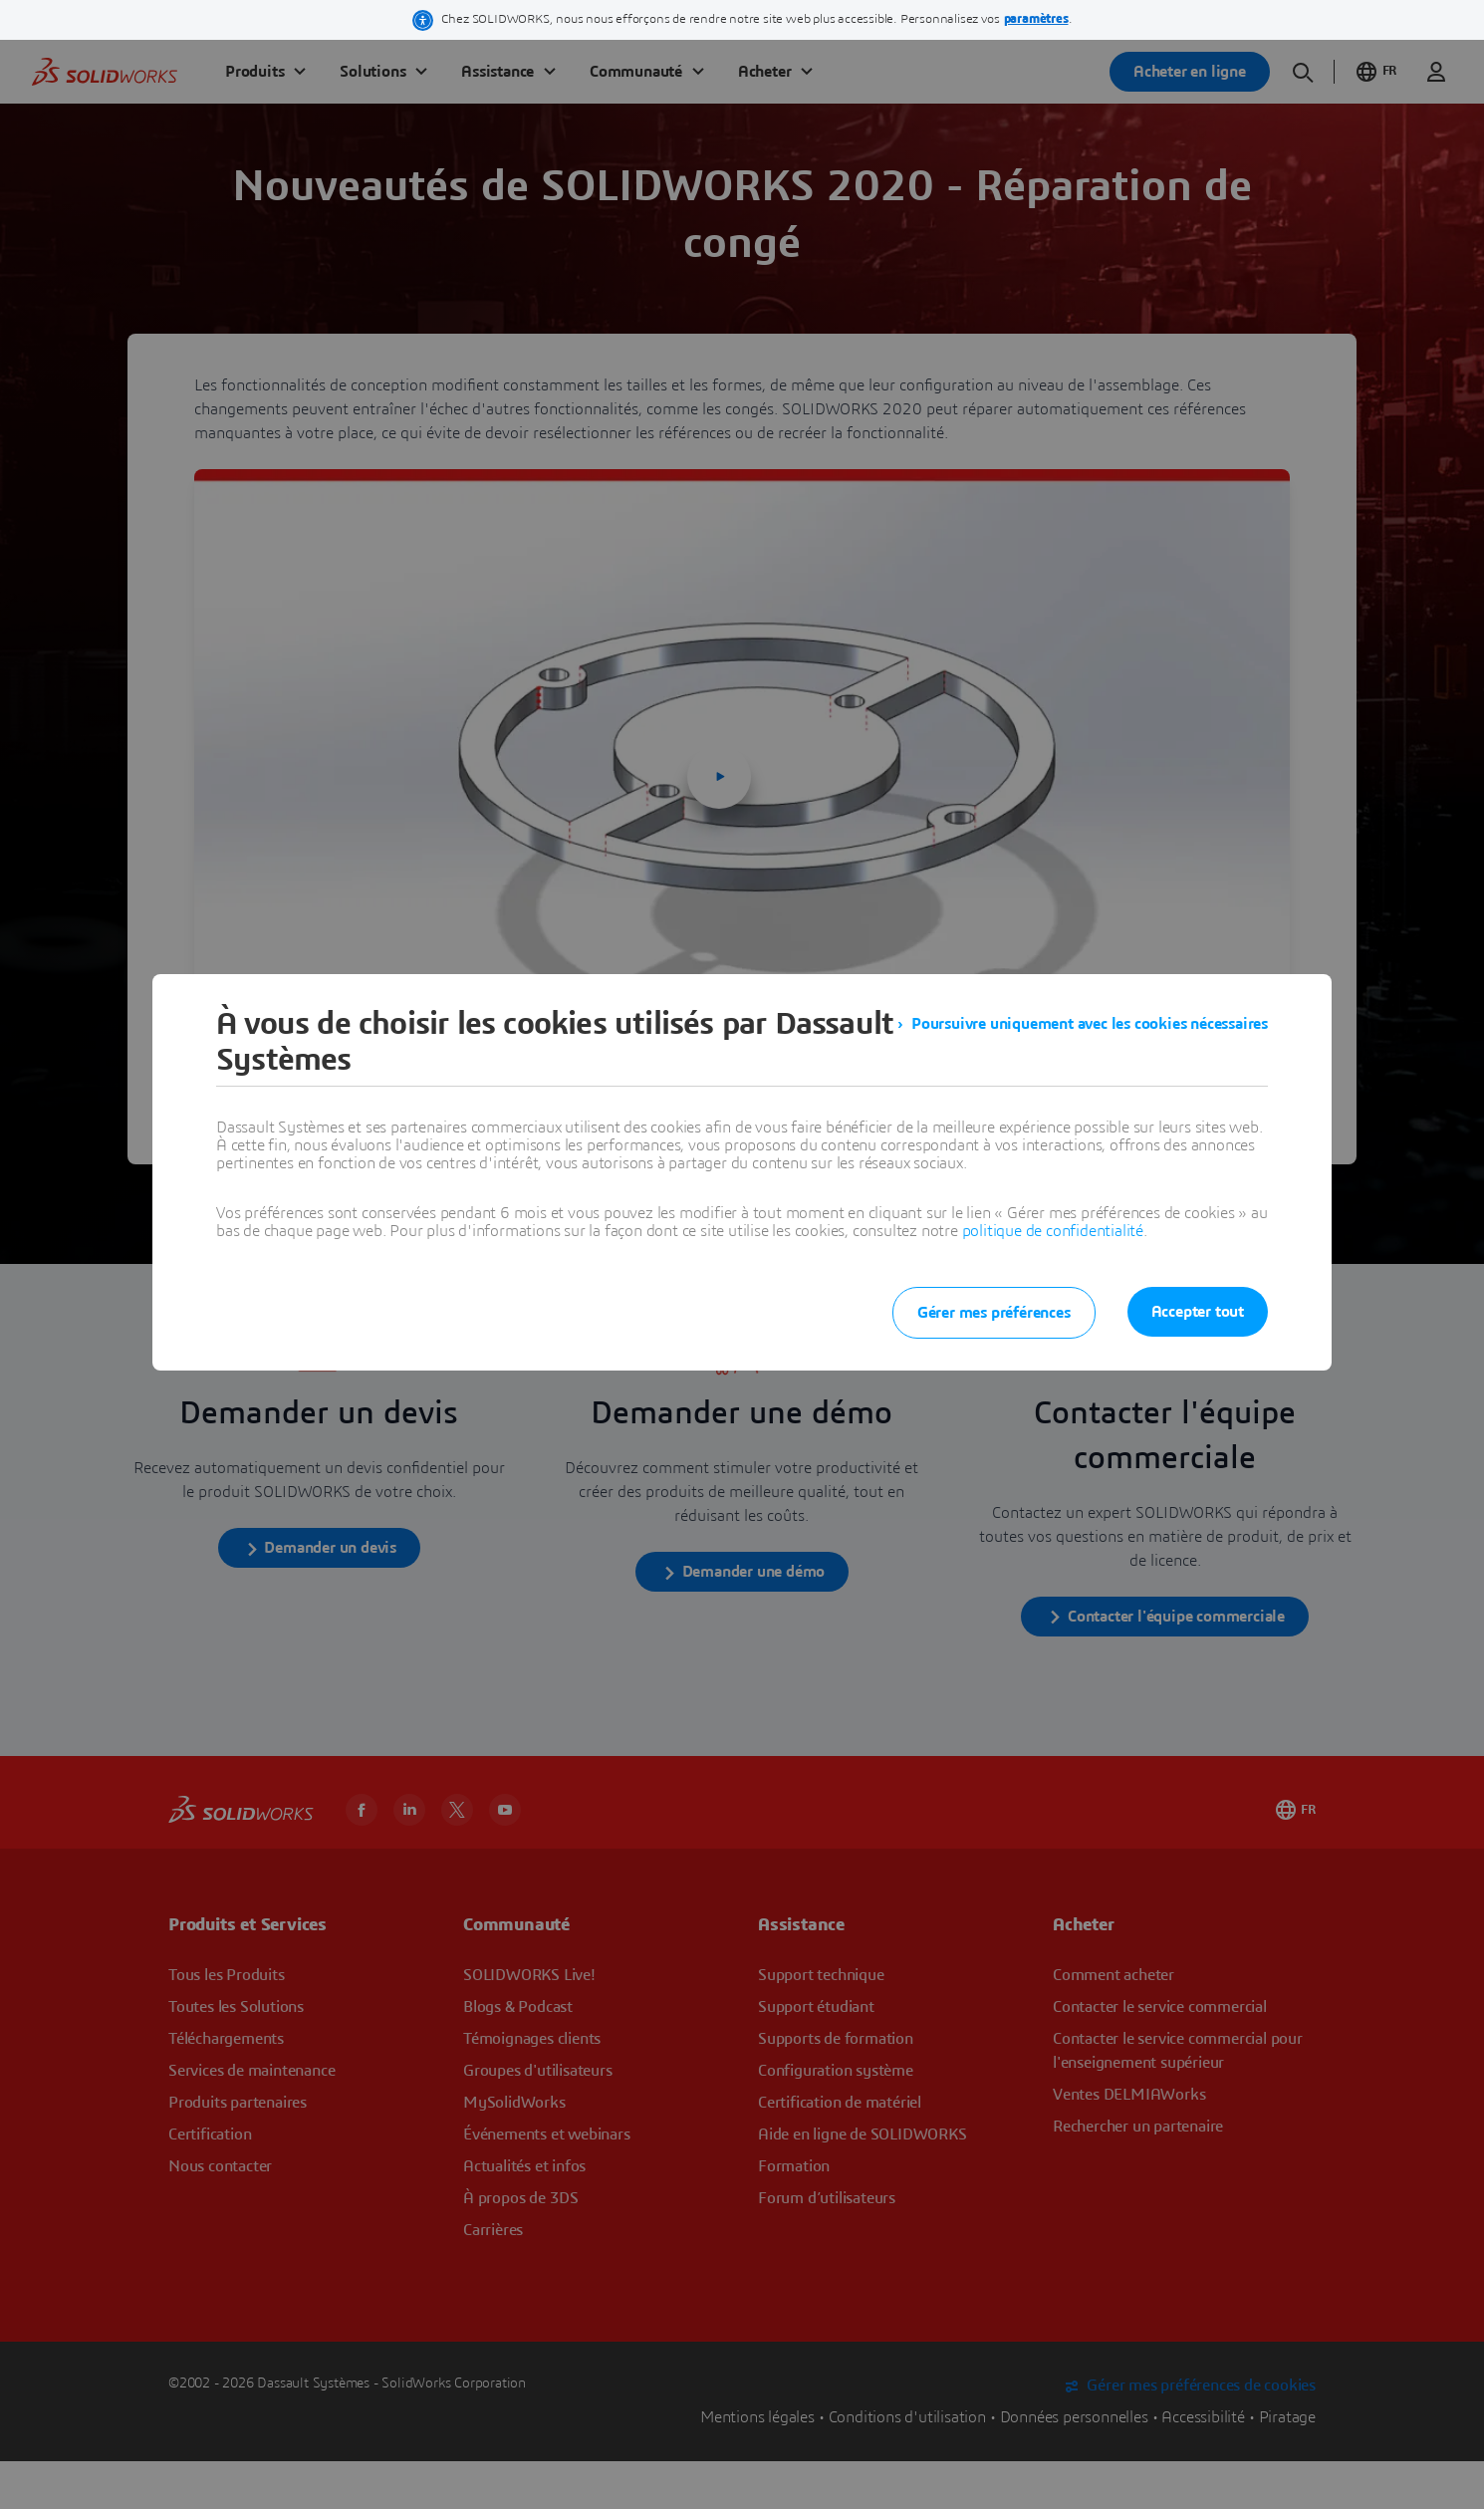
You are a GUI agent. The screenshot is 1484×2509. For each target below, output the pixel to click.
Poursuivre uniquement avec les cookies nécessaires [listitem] (1089, 1024)
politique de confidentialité (1052, 1231)
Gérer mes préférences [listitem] (994, 1313)
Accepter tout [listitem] (1197, 1312)
